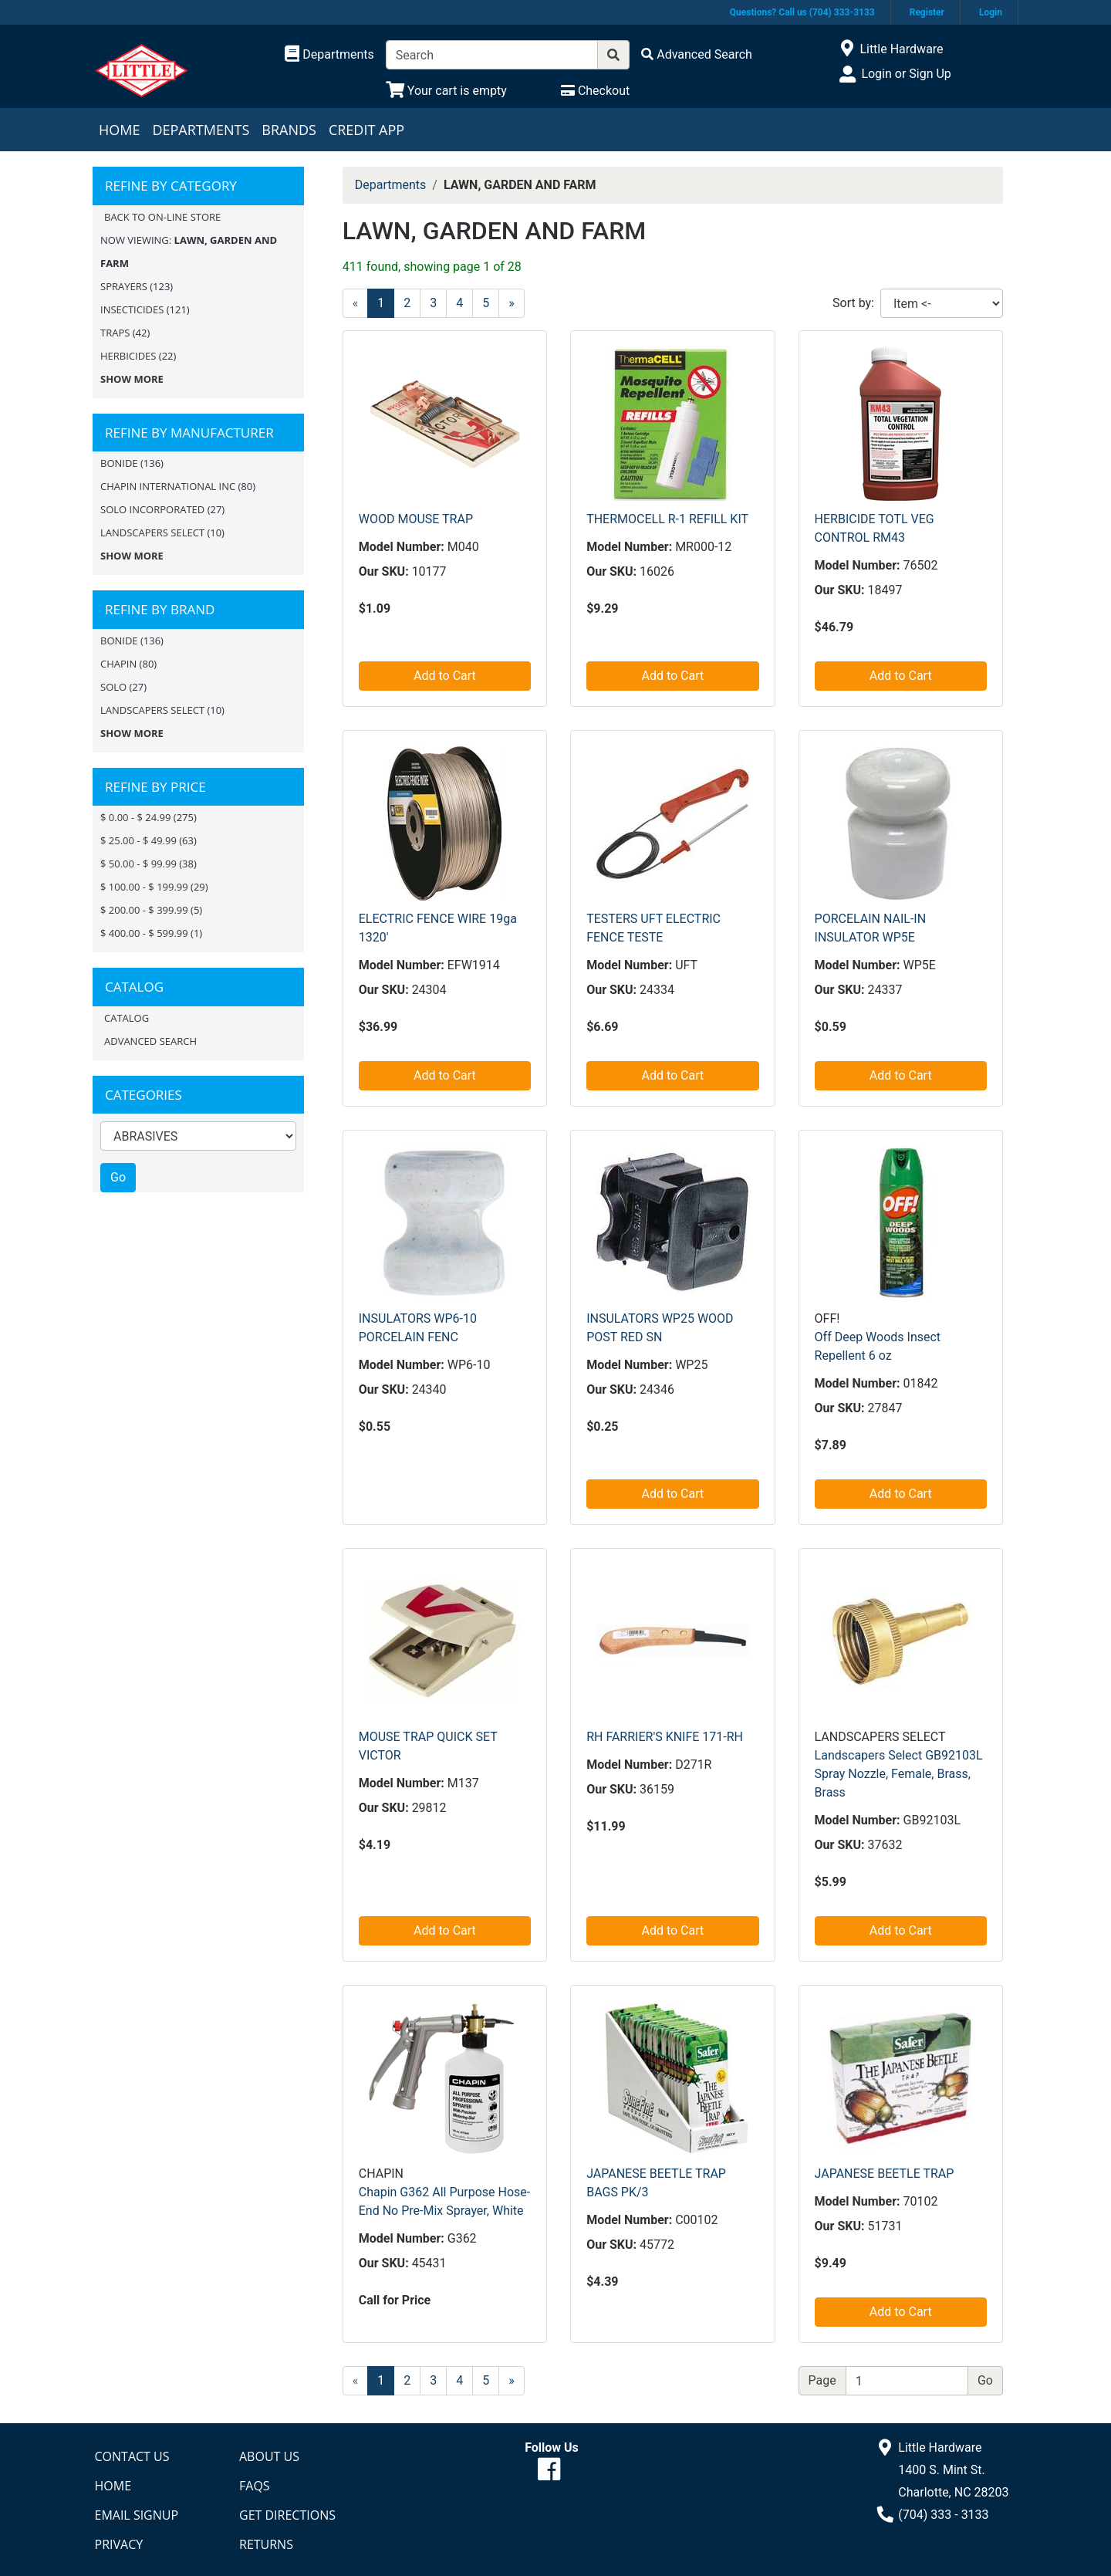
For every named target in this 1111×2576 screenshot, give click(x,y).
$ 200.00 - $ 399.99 (144, 910)
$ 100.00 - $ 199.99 (144, 887)
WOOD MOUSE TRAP (416, 519)
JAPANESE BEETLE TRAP (884, 2173)
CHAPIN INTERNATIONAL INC (167, 486)
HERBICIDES (128, 356)
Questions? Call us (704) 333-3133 (802, 12)
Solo (113, 687)
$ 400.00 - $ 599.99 (144, 933)
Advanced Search (150, 1041)
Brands (289, 129)
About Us (269, 2456)
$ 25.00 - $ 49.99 (138, 840)
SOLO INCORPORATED (152, 509)
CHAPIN (118, 664)
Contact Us (132, 2456)
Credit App (366, 129)
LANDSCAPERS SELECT (152, 532)
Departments (200, 129)
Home (119, 129)
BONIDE (119, 463)
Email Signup (137, 2515)
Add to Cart (445, 675)
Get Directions (287, 2515)
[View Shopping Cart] (446, 90)
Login (990, 12)
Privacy (119, 2544)
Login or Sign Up (906, 73)
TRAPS (115, 333)
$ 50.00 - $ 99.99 (138, 863)
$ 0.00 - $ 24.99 (135, 817)
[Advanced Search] (696, 54)
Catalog (126, 1018)
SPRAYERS (123, 286)
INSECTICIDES (132, 309)
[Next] (511, 303)
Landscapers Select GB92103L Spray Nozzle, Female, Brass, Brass (899, 1774)
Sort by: (853, 303)
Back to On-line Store (162, 217)
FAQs (254, 2485)
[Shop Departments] (329, 55)
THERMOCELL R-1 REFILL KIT (667, 519)
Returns (266, 2544)
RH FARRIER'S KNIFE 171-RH (664, 1736)
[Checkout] (595, 90)
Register (927, 12)
